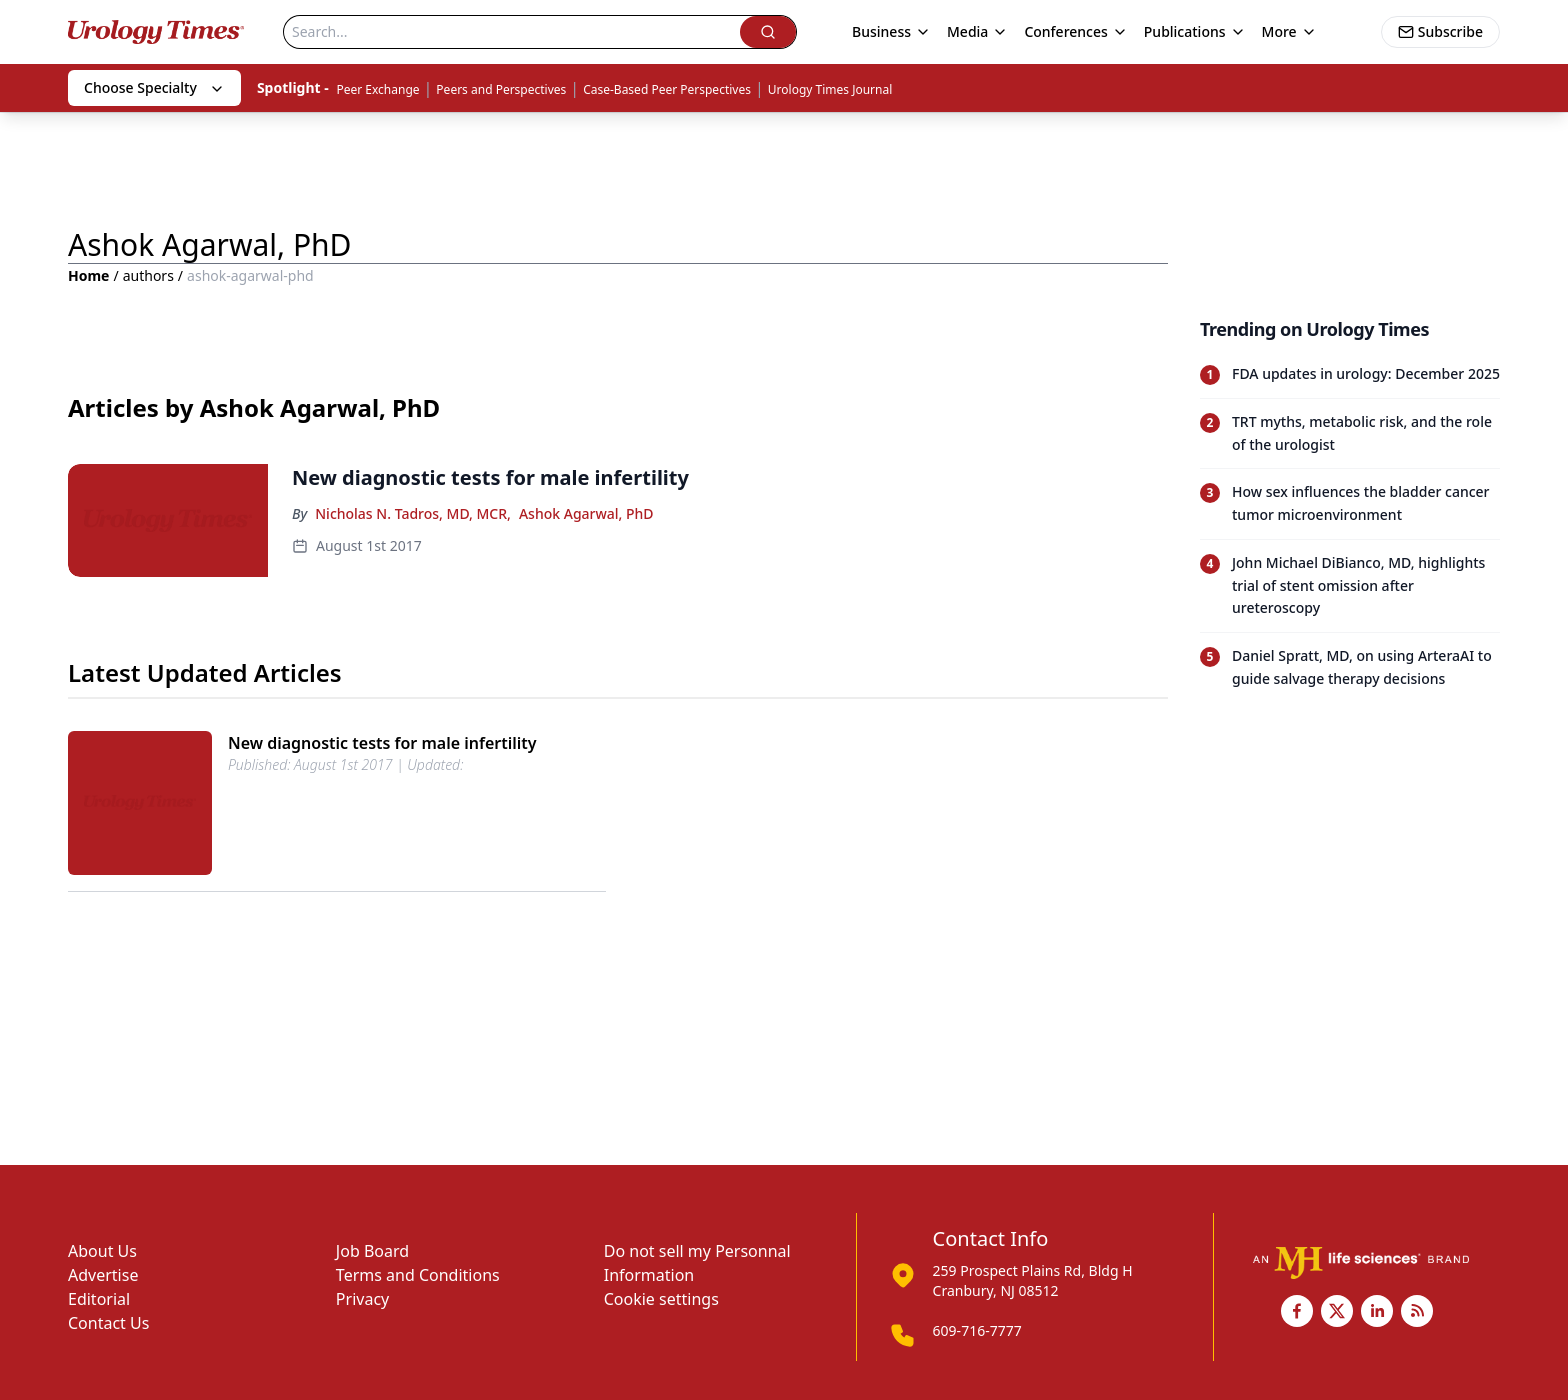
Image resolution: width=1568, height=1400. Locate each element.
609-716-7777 (977, 1330)
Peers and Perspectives (501, 89)
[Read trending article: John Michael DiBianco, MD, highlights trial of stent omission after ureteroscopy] (1350, 585)
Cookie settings (661, 1299)
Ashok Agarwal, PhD (586, 513)
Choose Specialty (154, 87)
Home (88, 275)
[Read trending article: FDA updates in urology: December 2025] (1350, 374)
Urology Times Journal (830, 89)
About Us (102, 1251)
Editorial (99, 1299)
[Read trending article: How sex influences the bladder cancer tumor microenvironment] (1350, 503)
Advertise (103, 1275)
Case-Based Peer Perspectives (667, 89)
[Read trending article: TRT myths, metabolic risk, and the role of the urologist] (1350, 433)
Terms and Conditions (418, 1275)
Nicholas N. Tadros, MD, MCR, (413, 513)
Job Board (372, 1251)
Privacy (362, 1299)
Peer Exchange (377, 89)
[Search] (512, 32)
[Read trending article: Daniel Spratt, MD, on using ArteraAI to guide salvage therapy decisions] (1350, 667)
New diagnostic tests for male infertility (382, 743)
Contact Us (108, 1323)
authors (148, 275)
